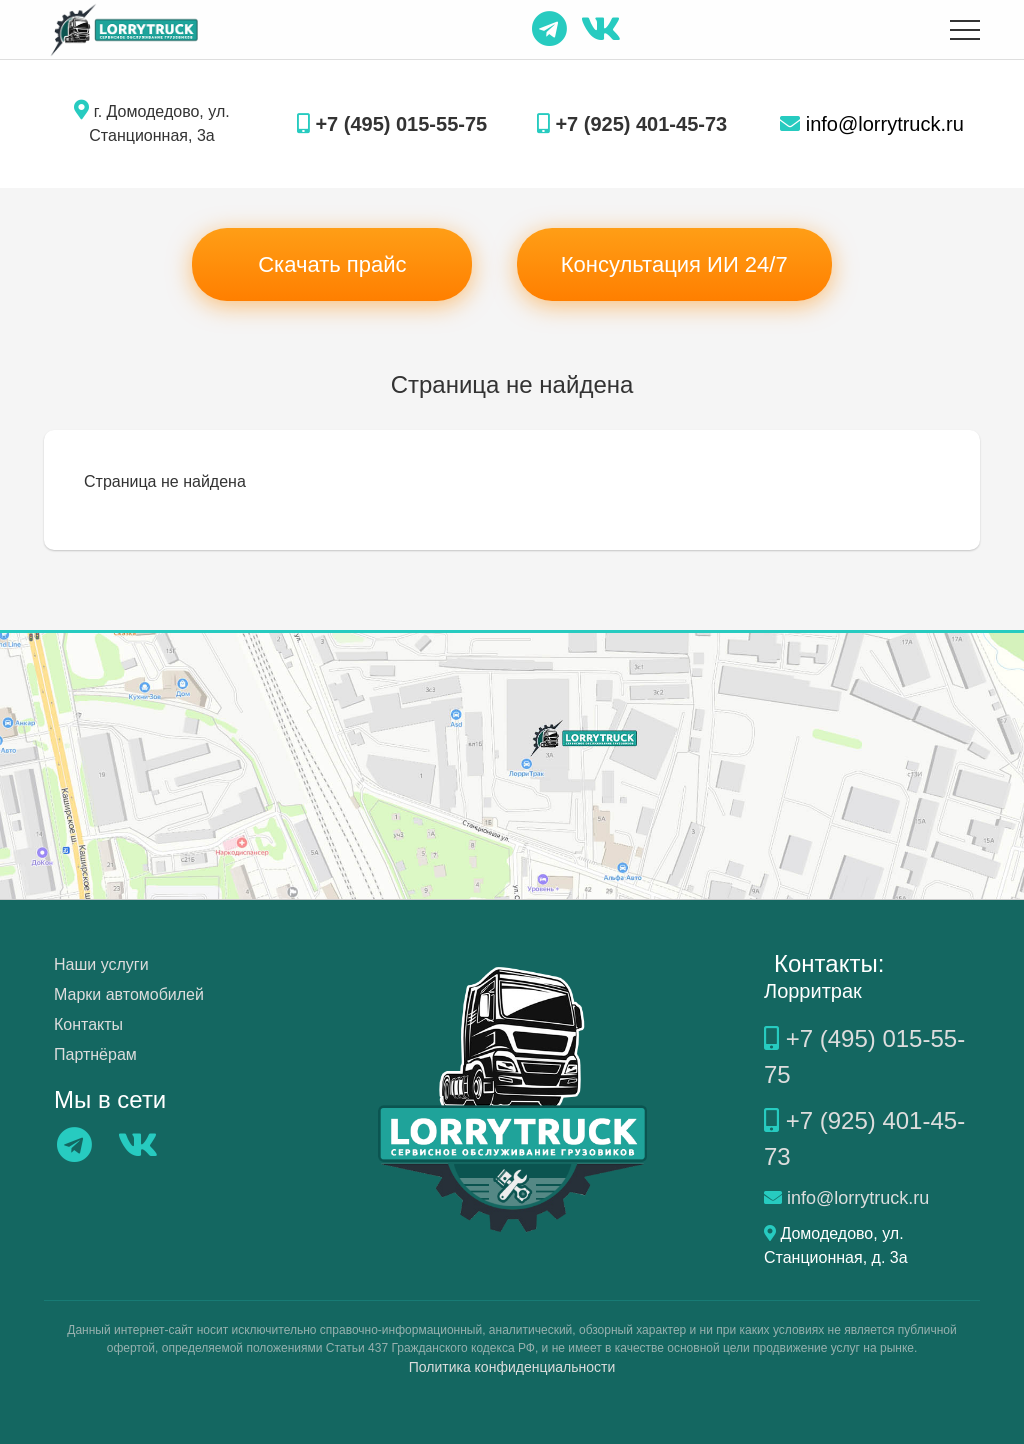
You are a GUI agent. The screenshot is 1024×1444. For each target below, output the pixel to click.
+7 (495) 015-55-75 (392, 124)
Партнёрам (95, 1054)
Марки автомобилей (129, 994)
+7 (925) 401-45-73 (632, 124)
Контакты (88, 1024)
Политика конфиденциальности (512, 1367)
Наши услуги (101, 964)
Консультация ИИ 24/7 (674, 264)
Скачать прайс (332, 264)
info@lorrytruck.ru (872, 124)
